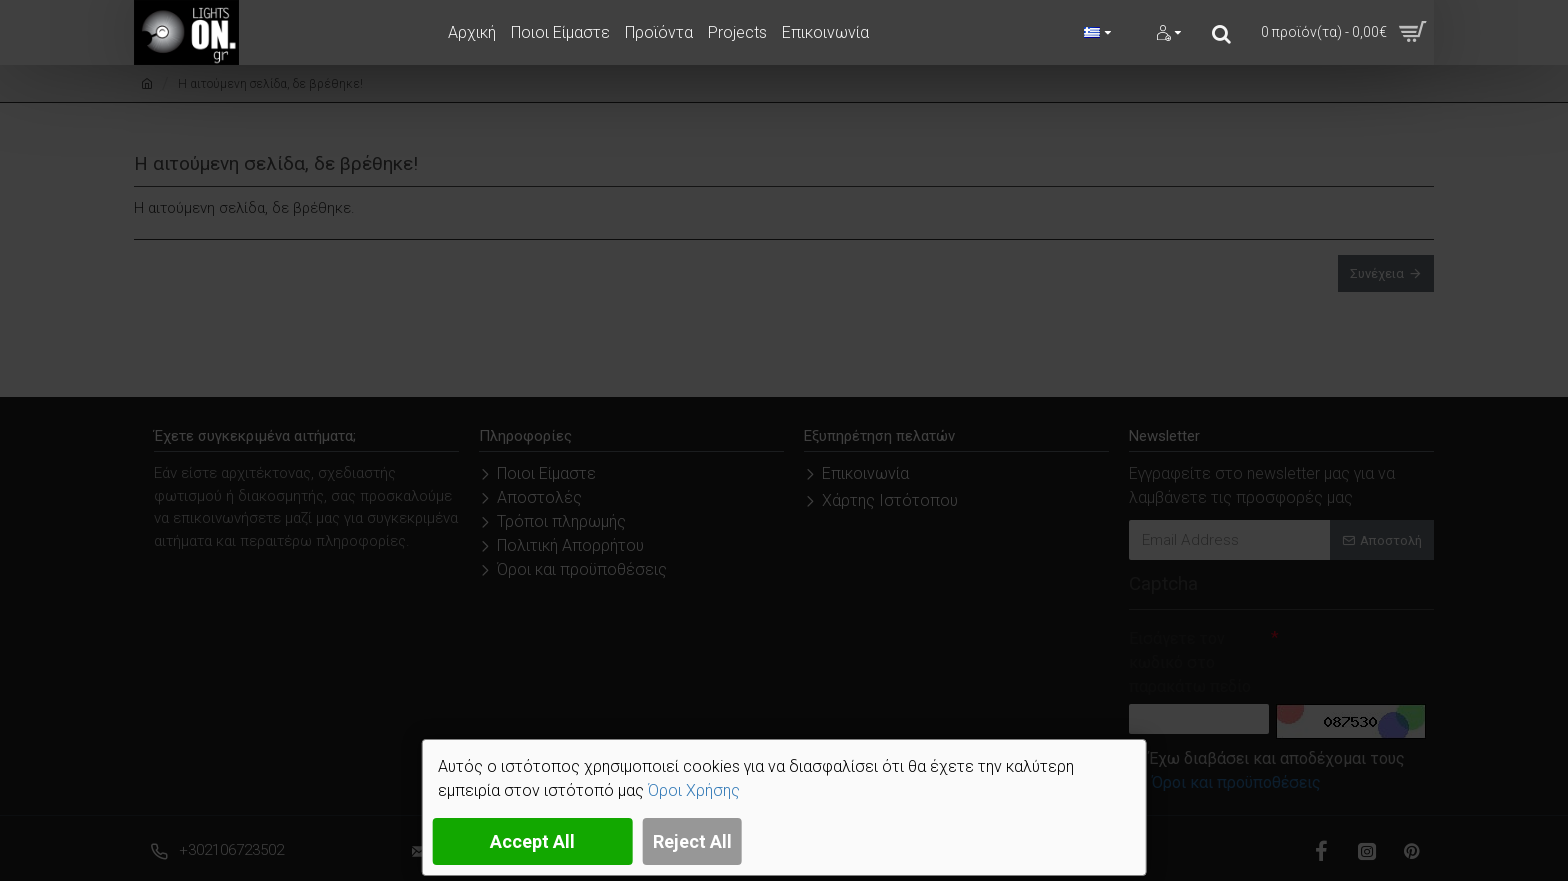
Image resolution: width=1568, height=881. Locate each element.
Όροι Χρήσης (694, 790)
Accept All (532, 841)
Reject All (692, 841)
